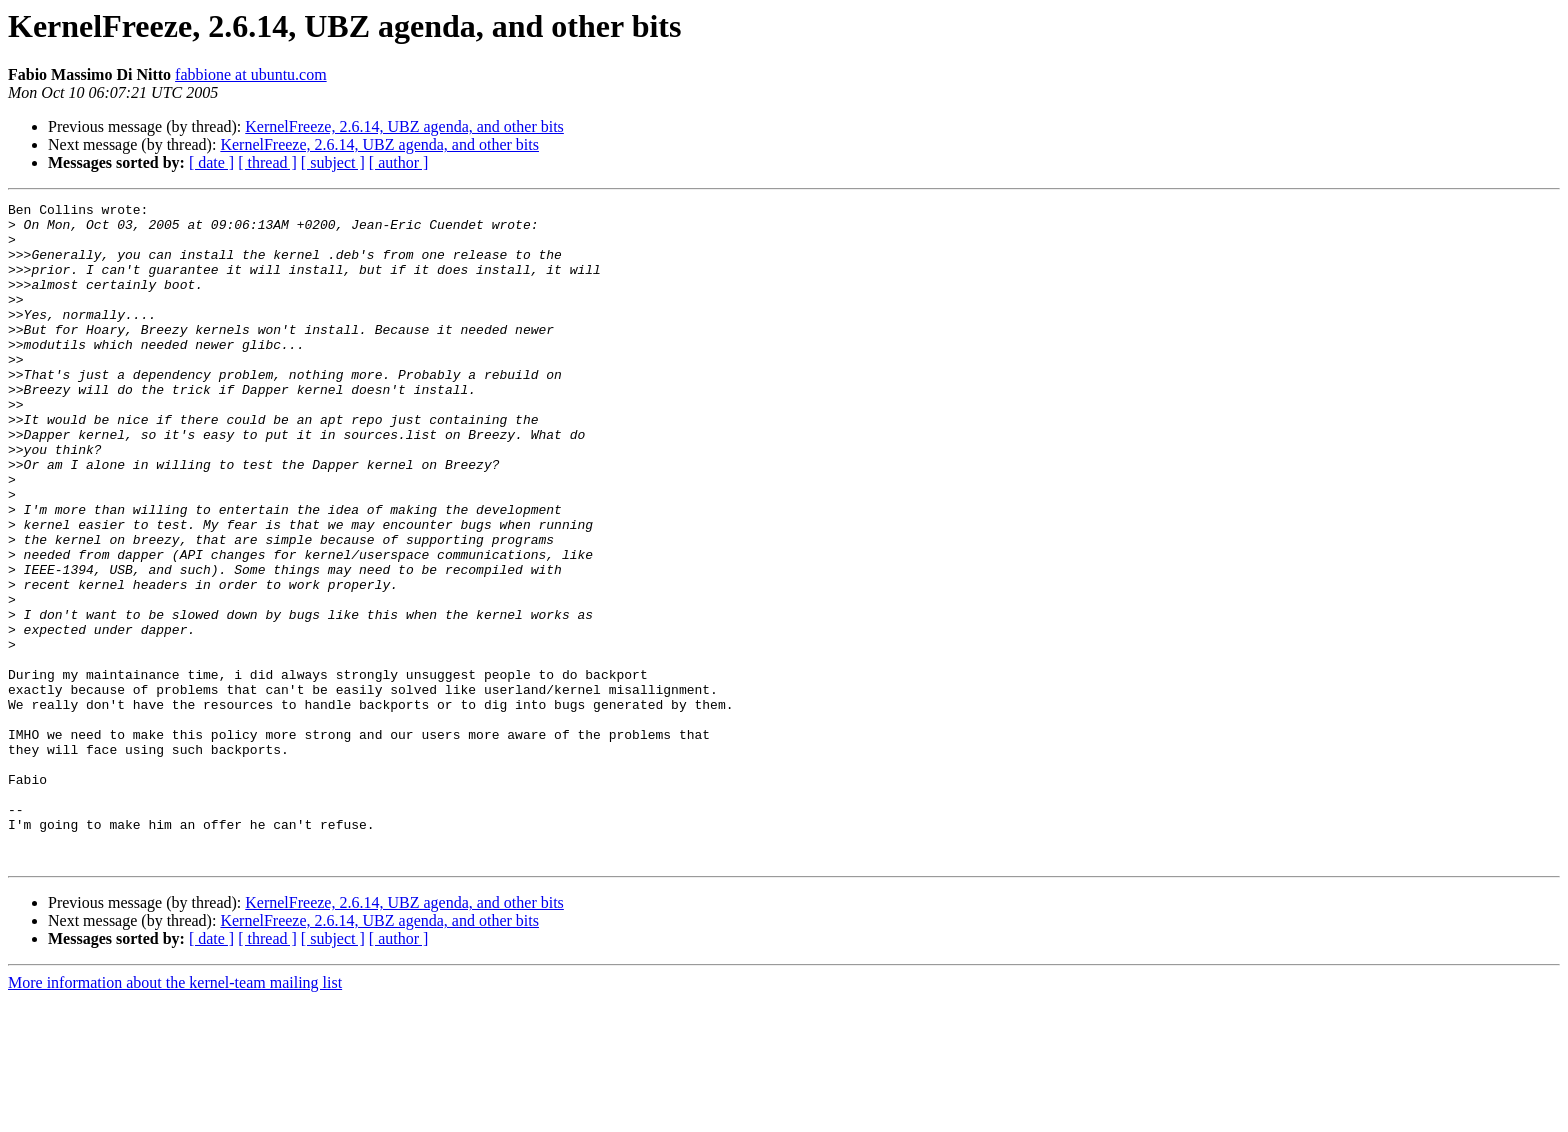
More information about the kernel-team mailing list (175, 1114)
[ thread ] (267, 162)
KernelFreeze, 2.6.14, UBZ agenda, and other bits (404, 126)
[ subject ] (333, 162)
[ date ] (211, 162)
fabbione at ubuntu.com (251, 74)
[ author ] (399, 162)
